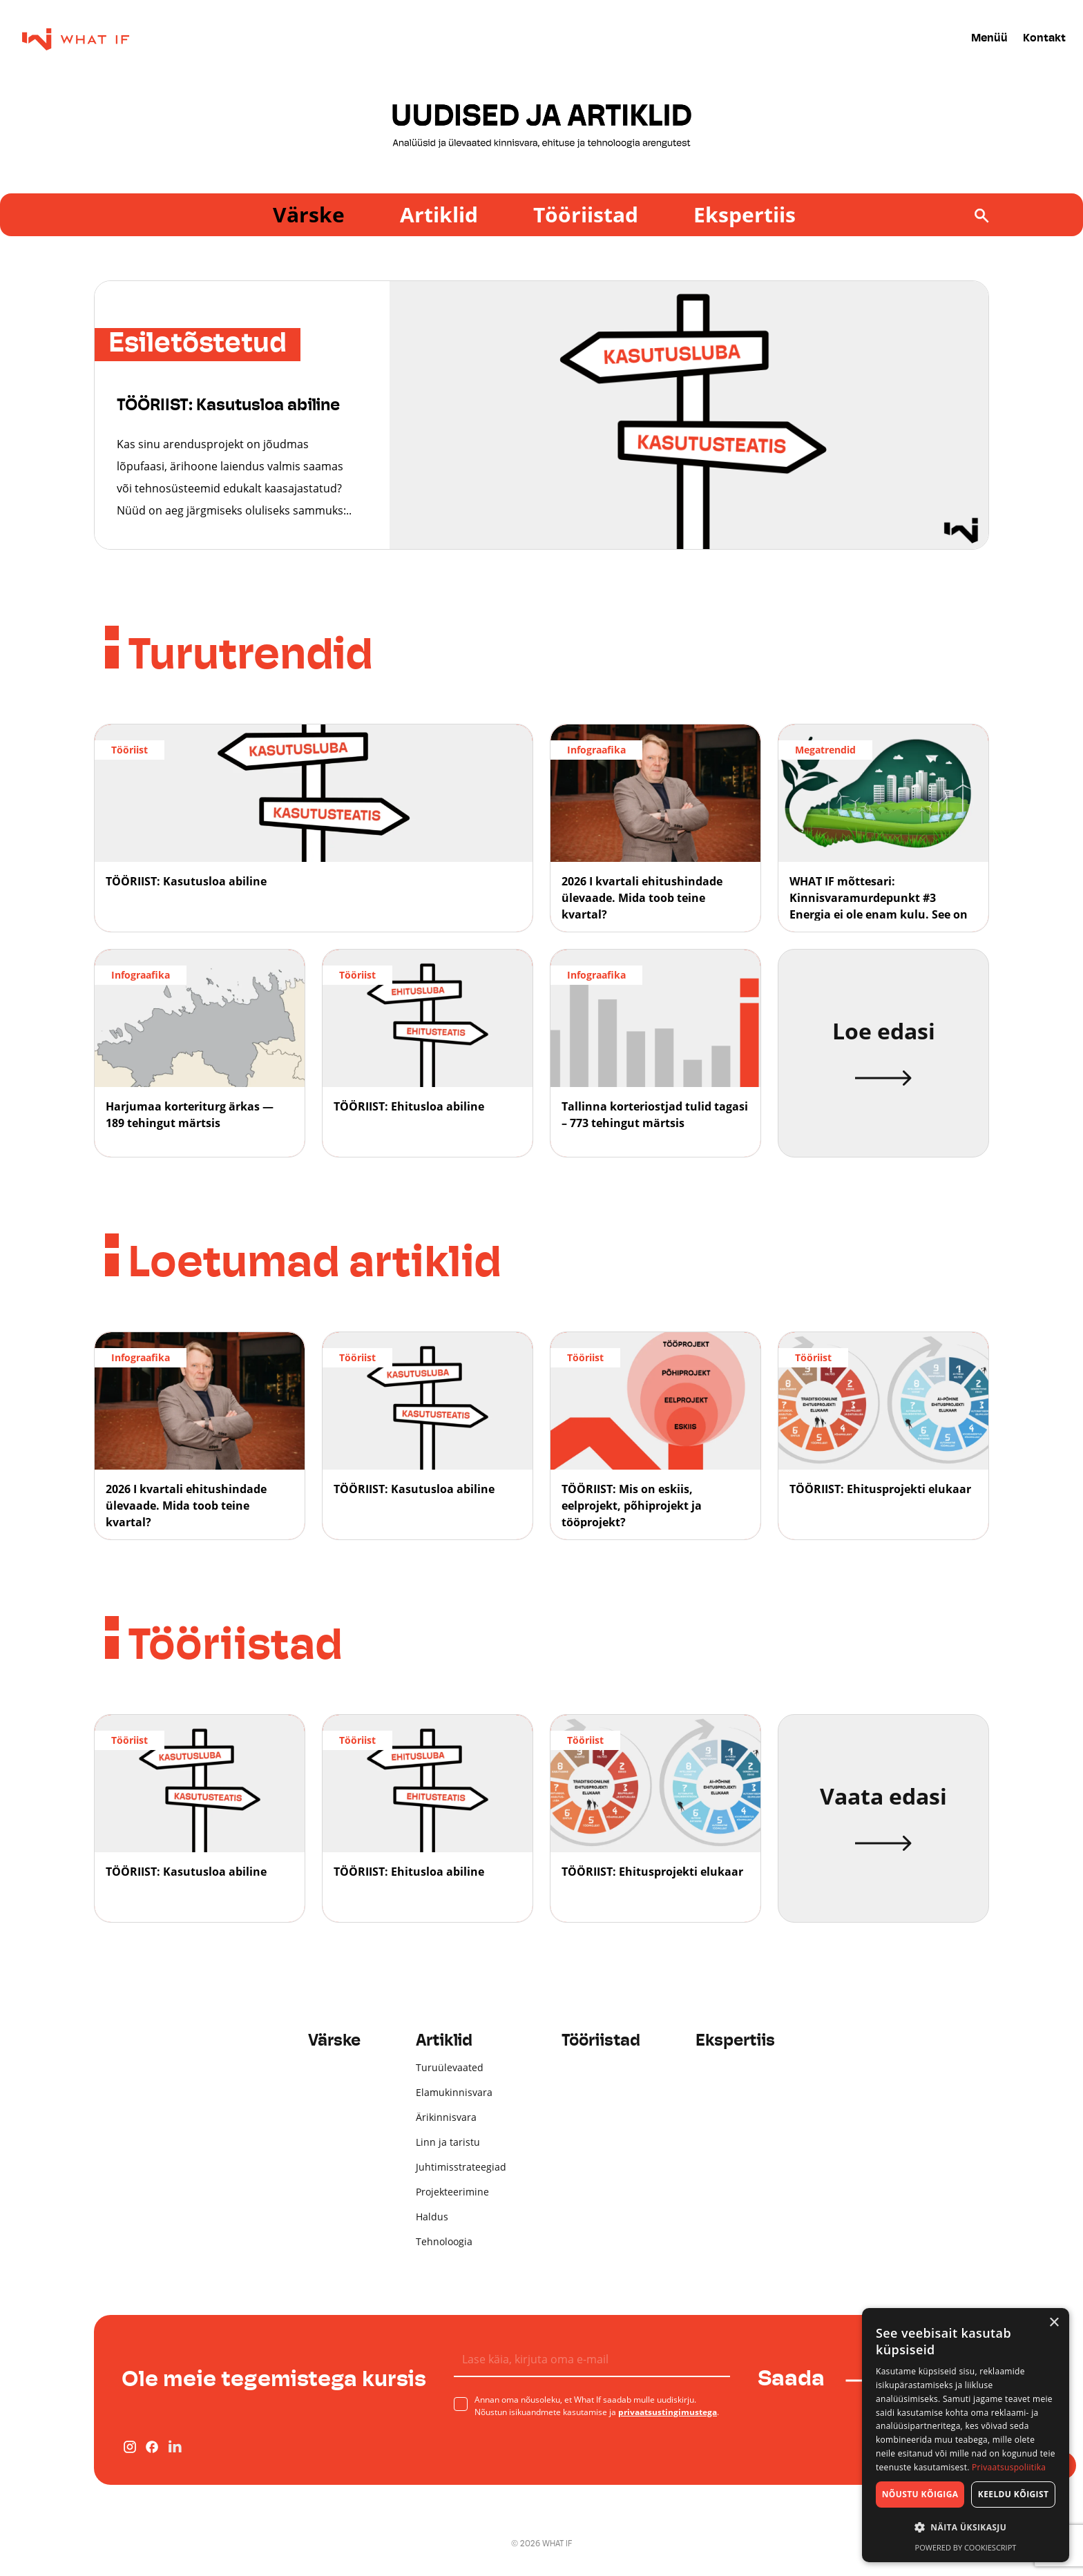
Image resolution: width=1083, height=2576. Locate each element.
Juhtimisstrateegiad (461, 2166)
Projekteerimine (452, 2191)
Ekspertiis (744, 214)
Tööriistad (585, 214)
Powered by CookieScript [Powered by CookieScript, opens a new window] (966, 2547)
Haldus (432, 2216)
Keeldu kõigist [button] (1013, 2494)
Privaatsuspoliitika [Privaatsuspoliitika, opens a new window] (1009, 2467)
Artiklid (439, 214)
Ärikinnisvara (446, 2117)
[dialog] (965, 2435)
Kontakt (1044, 38)
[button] (965, 2528)
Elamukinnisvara (454, 2092)
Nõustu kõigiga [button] (920, 2494)
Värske (309, 214)
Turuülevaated (449, 2067)
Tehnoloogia (444, 2241)
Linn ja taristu (448, 2142)
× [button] (1053, 2323)
